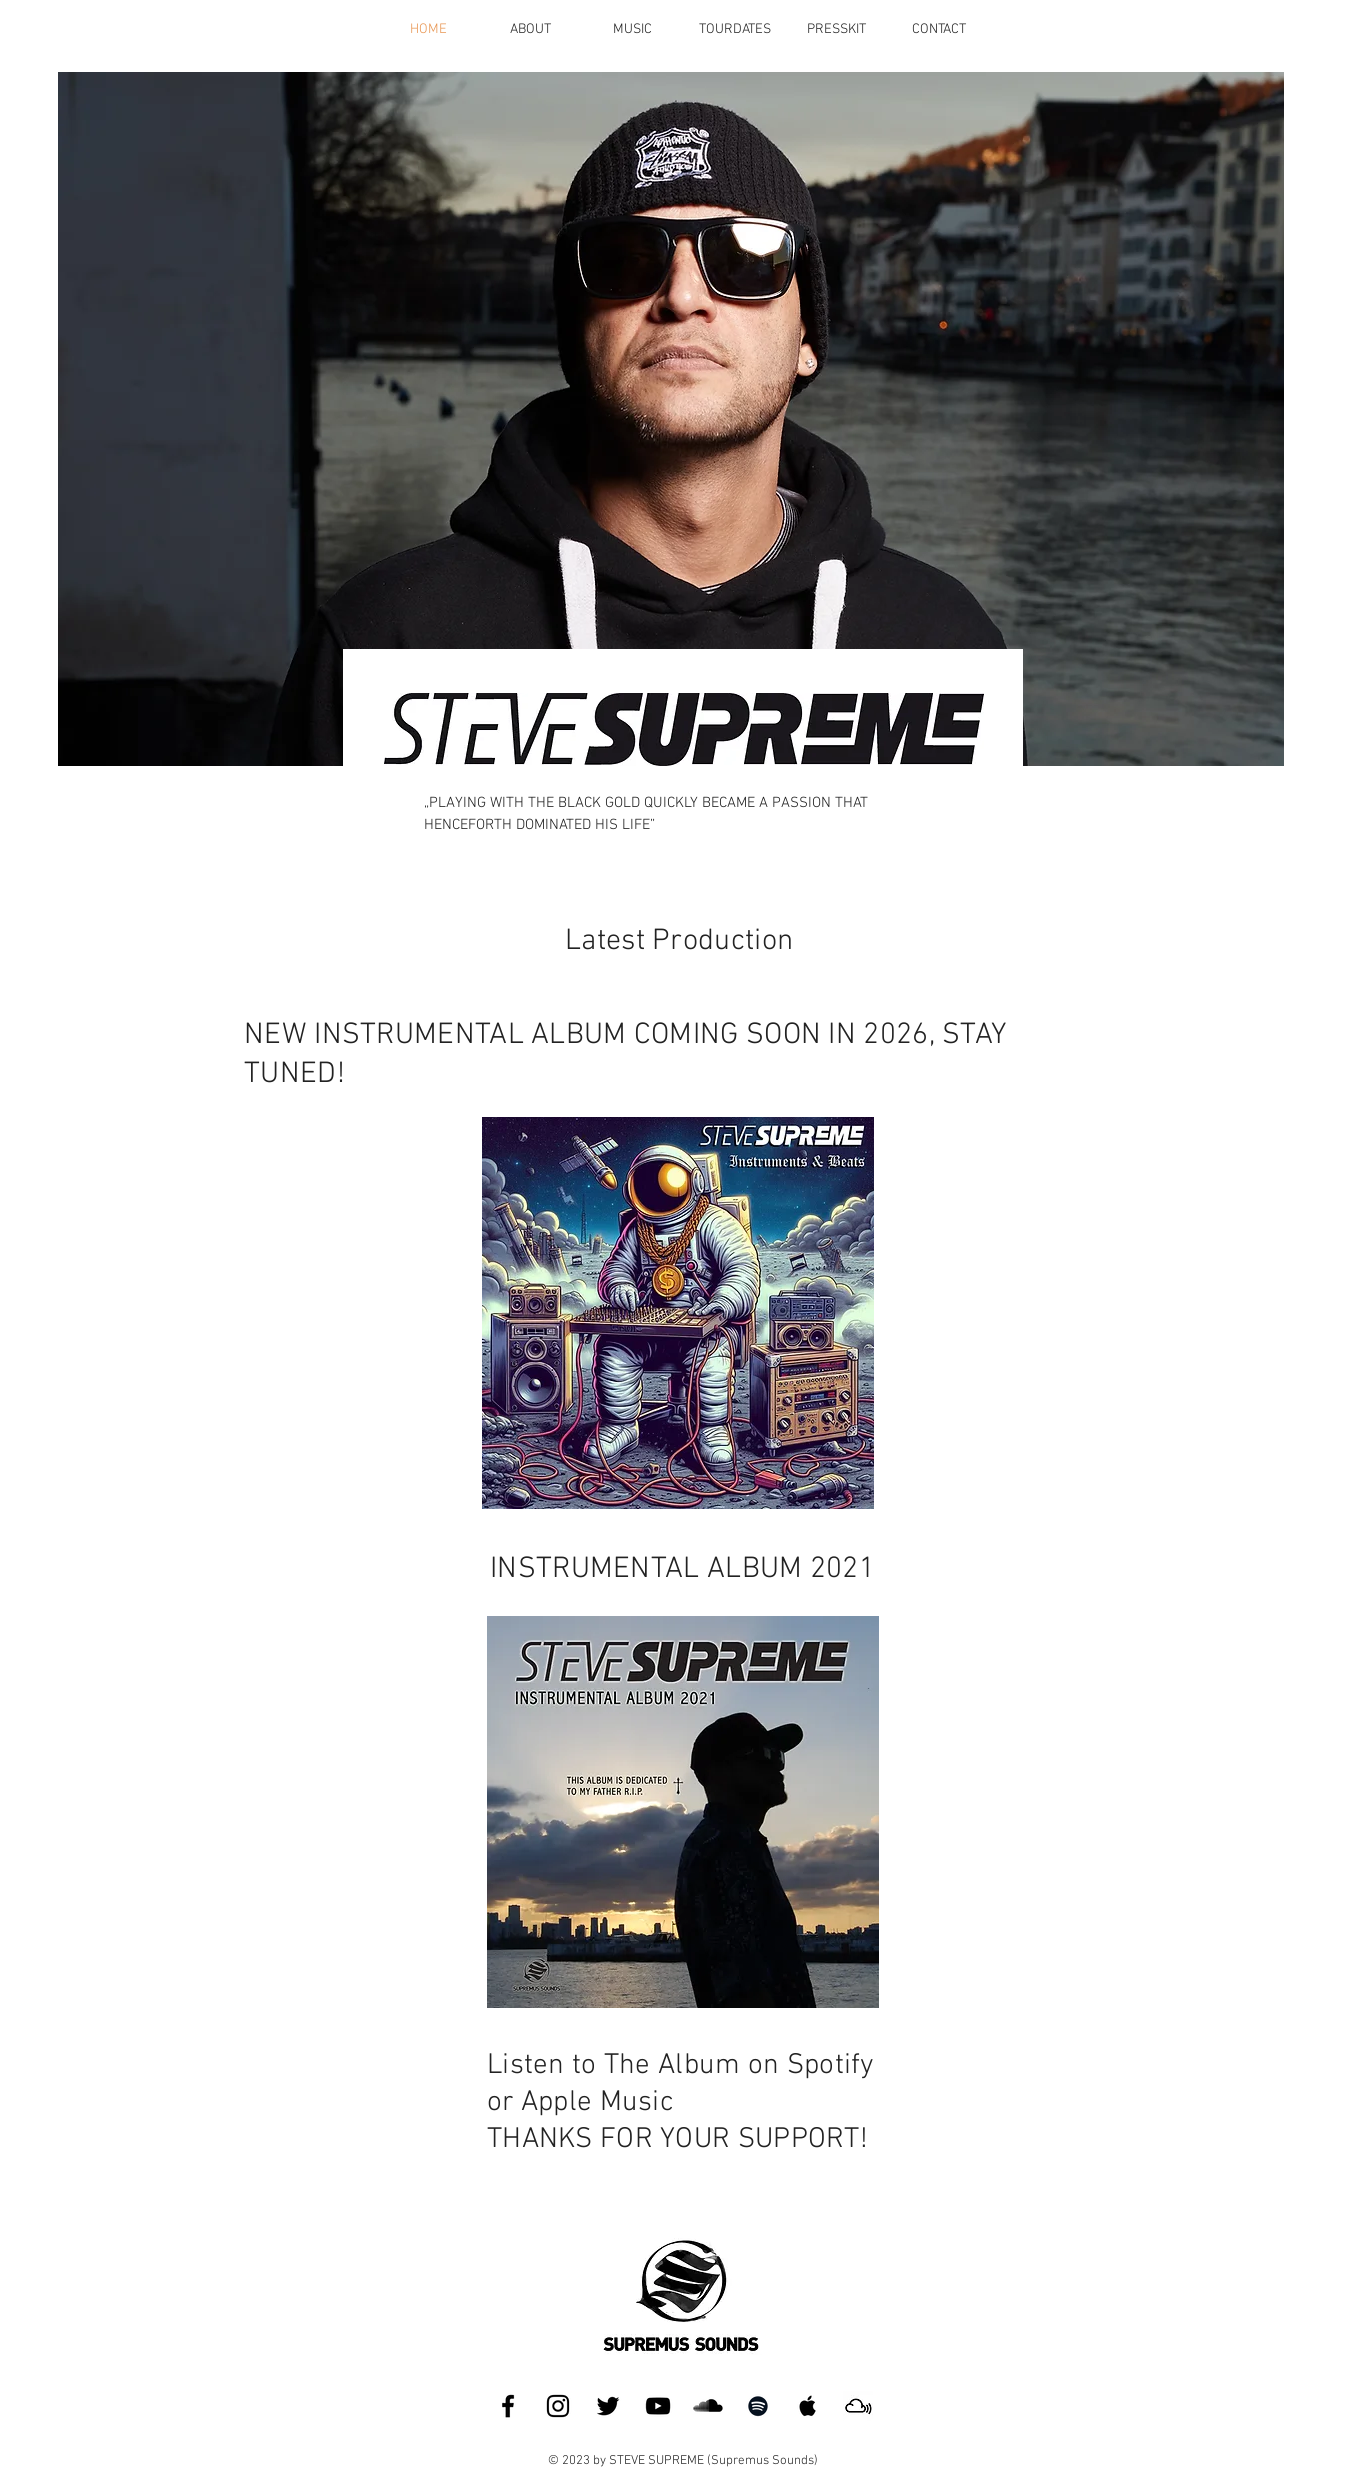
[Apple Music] (808, 2406)
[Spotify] (758, 2406)
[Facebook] (508, 2406)
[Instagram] (558, 2406)
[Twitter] (608, 2406)
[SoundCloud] (708, 2406)
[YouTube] (658, 2406)
